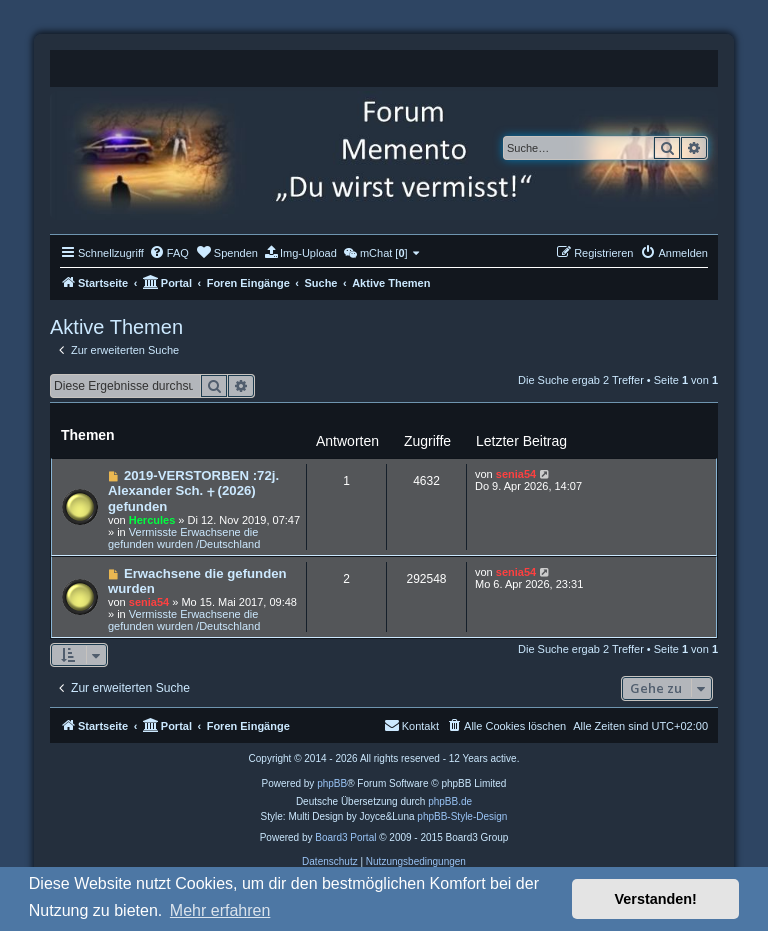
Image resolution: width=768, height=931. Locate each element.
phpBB (332, 783)
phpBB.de (450, 801)
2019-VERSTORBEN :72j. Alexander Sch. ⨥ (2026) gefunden (193, 491)
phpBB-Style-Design (462, 816)
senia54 (516, 474)
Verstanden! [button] (656, 899)
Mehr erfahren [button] (220, 910)
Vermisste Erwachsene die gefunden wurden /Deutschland (184, 538)
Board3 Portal (345, 837)
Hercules (152, 520)
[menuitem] (169, 253)
